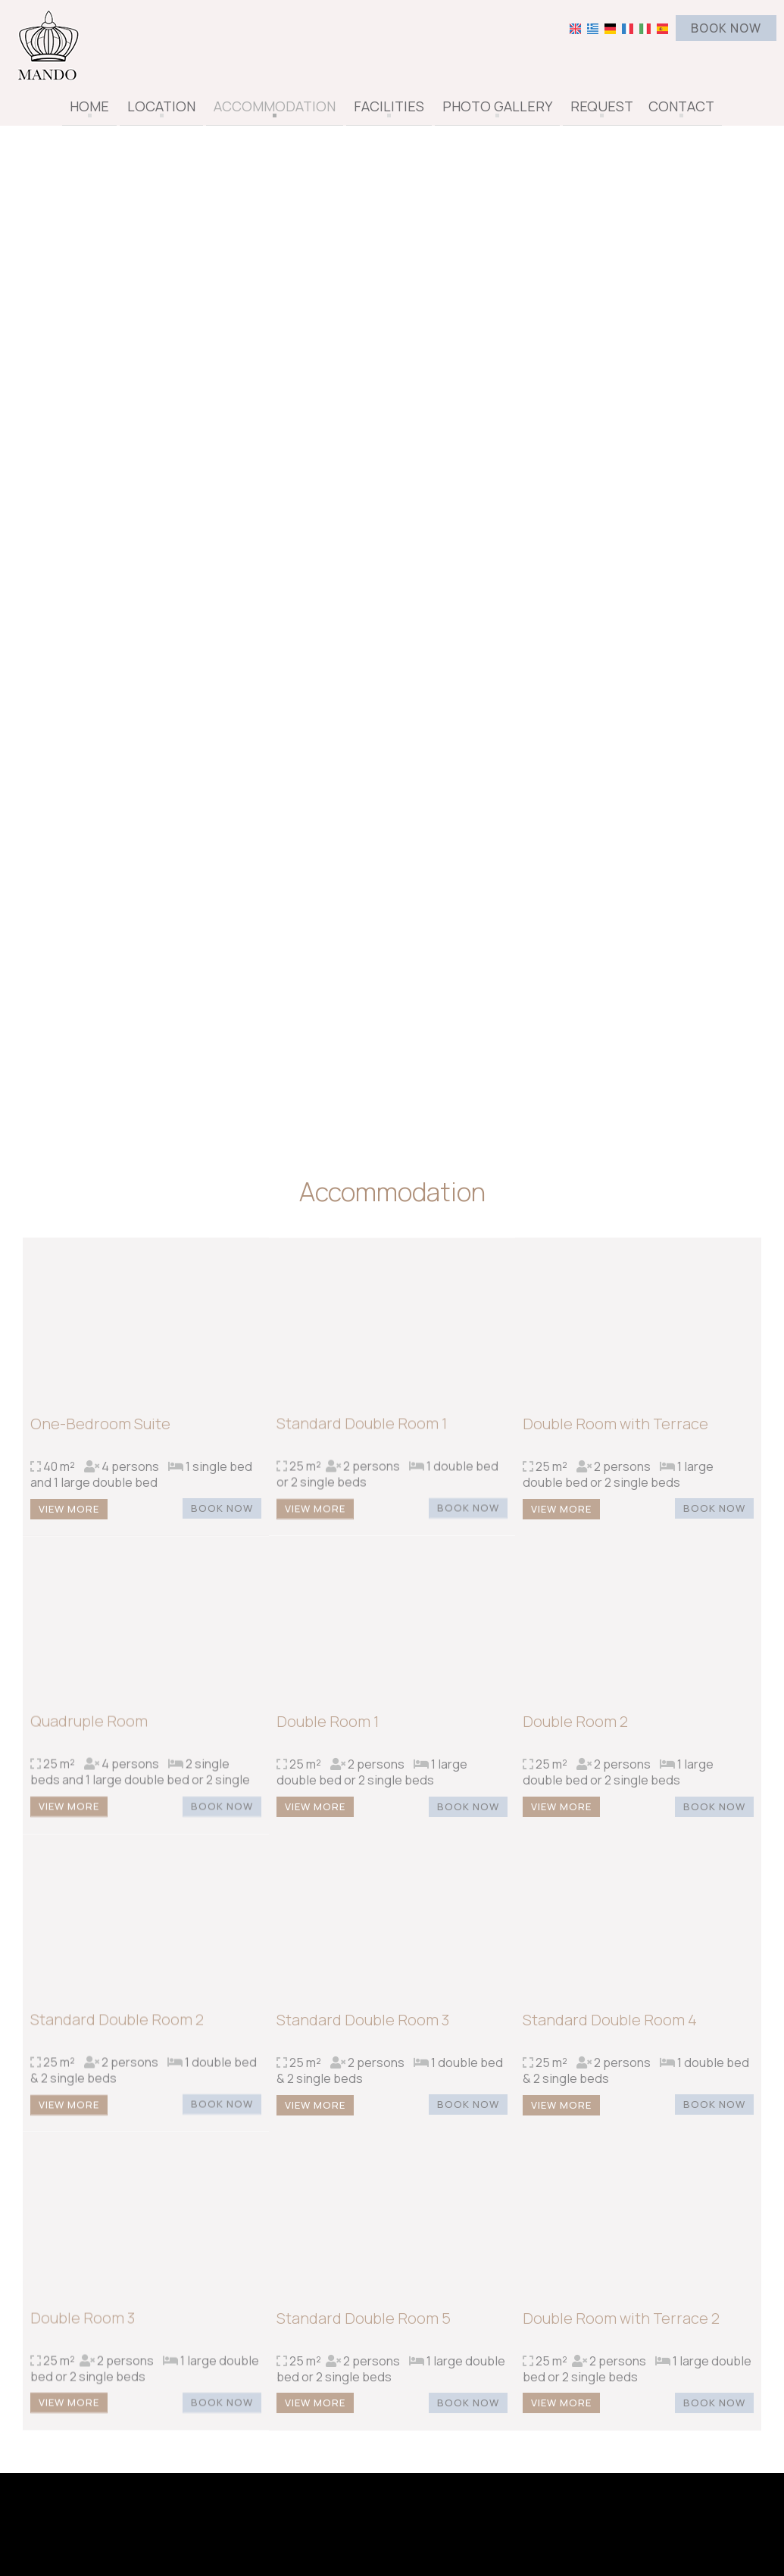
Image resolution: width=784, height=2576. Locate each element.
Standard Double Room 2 (117, 2029)
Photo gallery (497, 106)
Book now (726, 28)
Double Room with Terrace (615, 1432)
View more (69, 1517)
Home (89, 106)
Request (601, 106)
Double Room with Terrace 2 (621, 2326)
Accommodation (275, 106)
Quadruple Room (89, 1730)
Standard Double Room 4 (610, 2029)
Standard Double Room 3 (362, 2029)
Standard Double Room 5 (363, 2326)
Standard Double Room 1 (361, 1432)
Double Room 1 (327, 1730)
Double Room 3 (82, 2326)
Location (161, 106)
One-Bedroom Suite (100, 1432)
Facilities (389, 106)
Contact (681, 106)
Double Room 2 (575, 1730)
